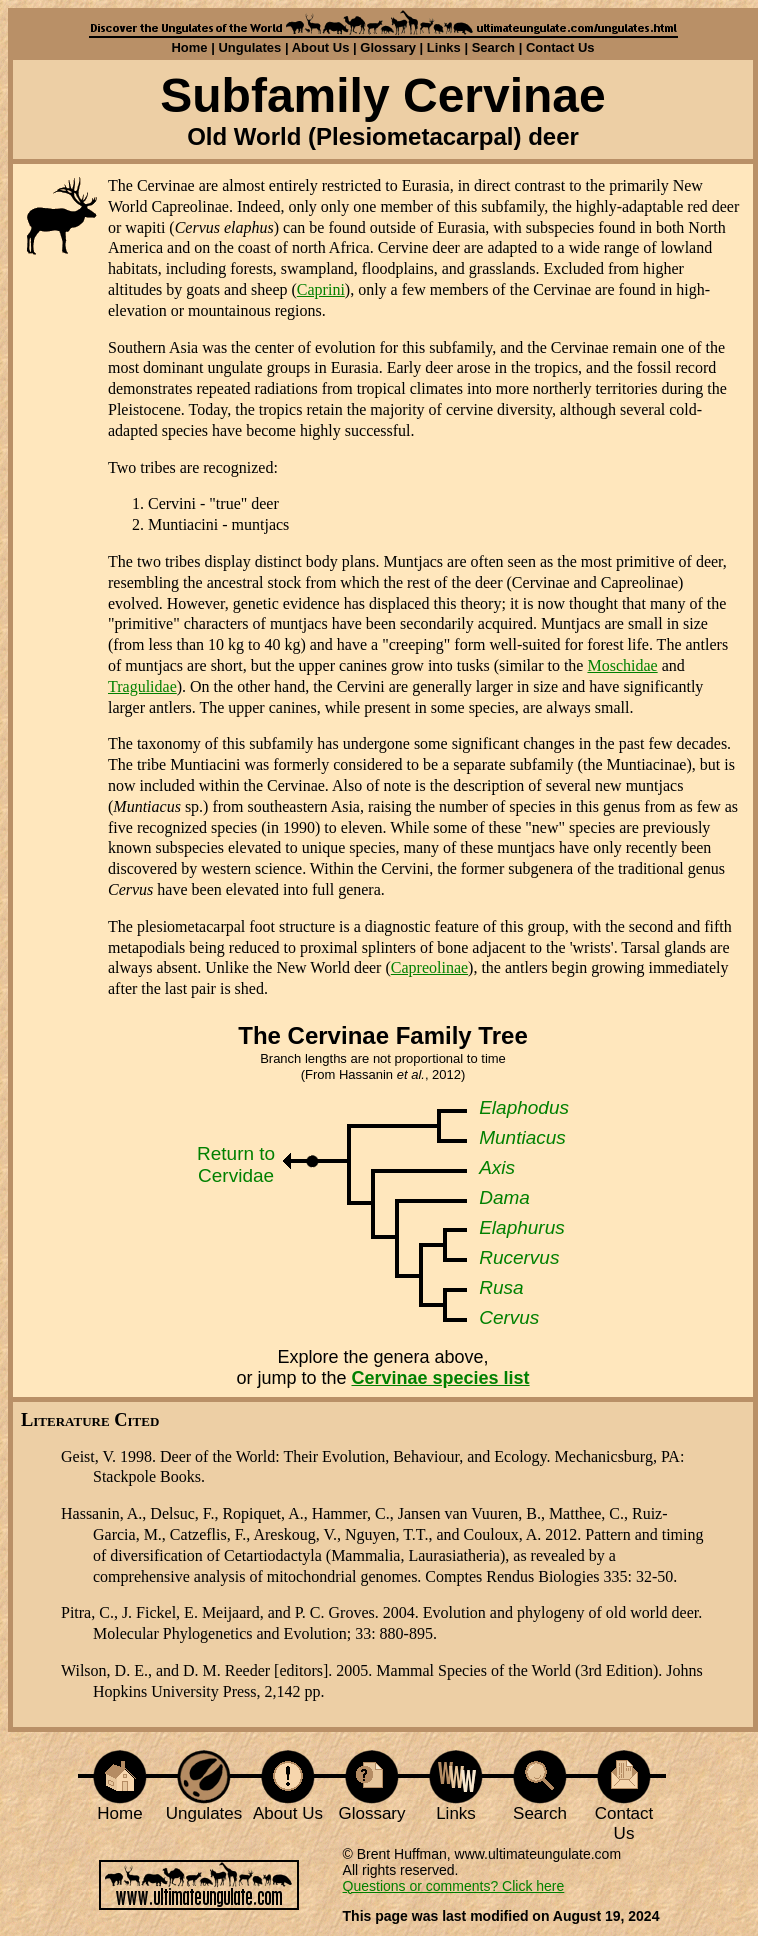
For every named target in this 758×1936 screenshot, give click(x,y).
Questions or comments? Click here (454, 1886)
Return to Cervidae (236, 1164)
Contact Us (560, 47)
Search (493, 47)
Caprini (321, 289)
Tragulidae (142, 686)
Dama (504, 1197)
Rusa (501, 1287)
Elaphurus (522, 1227)
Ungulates (249, 47)
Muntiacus (522, 1137)
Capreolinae (429, 967)
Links (444, 47)
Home (189, 47)
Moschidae (622, 665)
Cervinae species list (440, 1378)
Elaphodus (524, 1107)
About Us (321, 47)
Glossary (388, 47)
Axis (497, 1167)
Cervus (509, 1317)
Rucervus (519, 1257)
